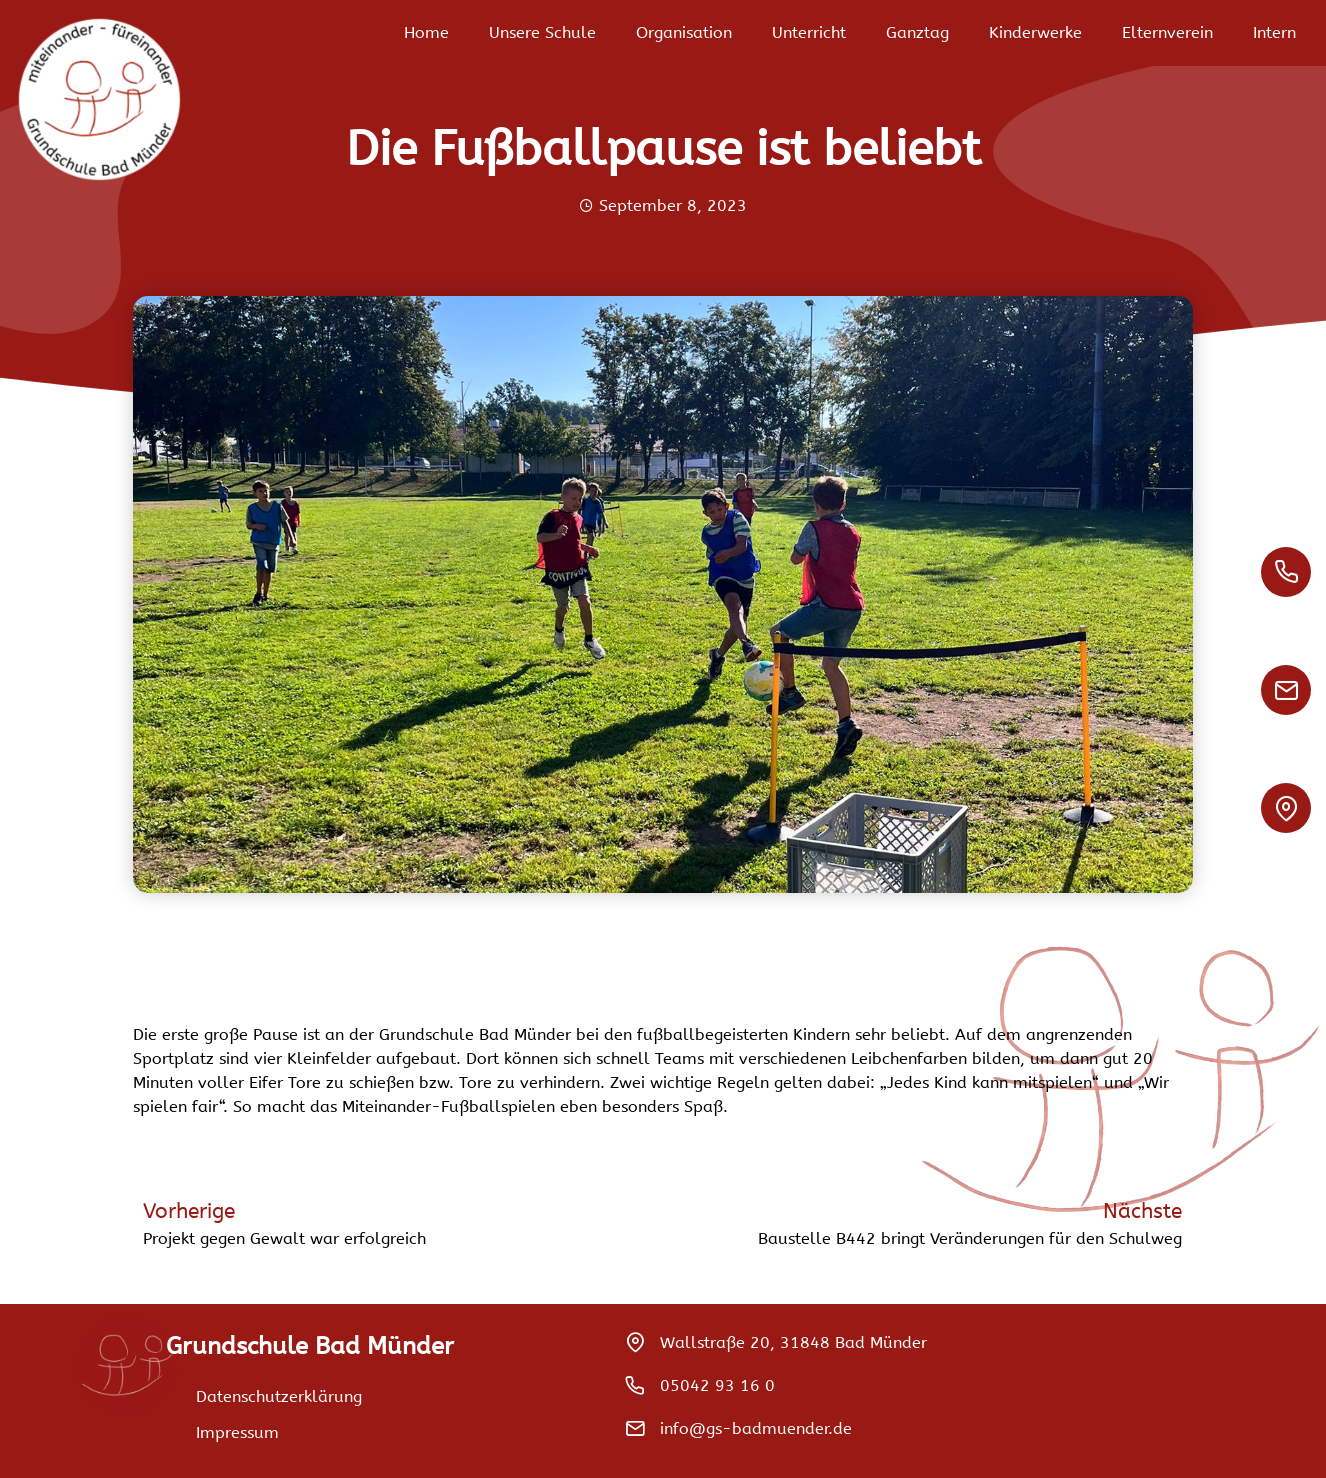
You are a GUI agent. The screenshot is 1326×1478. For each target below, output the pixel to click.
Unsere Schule (542, 32)
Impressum (237, 1432)
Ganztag (917, 32)
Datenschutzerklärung (279, 1396)
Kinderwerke (1035, 32)
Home (426, 32)
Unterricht (809, 32)
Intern (1274, 32)
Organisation (684, 32)
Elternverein (1167, 32)
